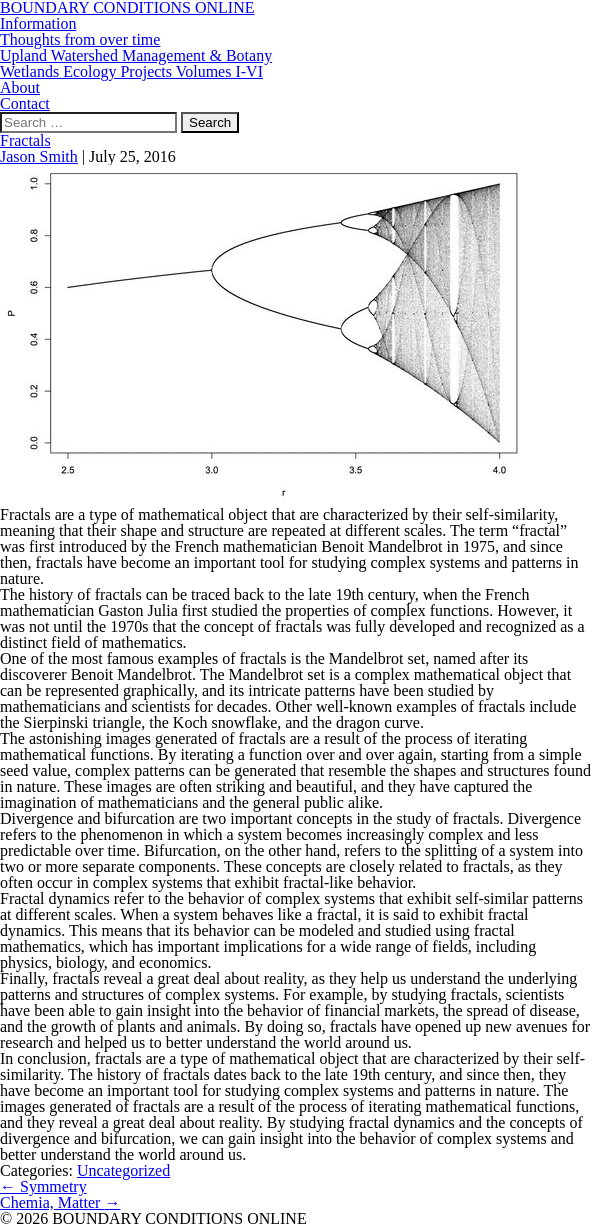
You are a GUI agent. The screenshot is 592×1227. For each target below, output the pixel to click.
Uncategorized (123, 1170)
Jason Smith (39, 156)
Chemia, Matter (60, 1202)
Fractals (25, 140)
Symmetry (43, 1186)
